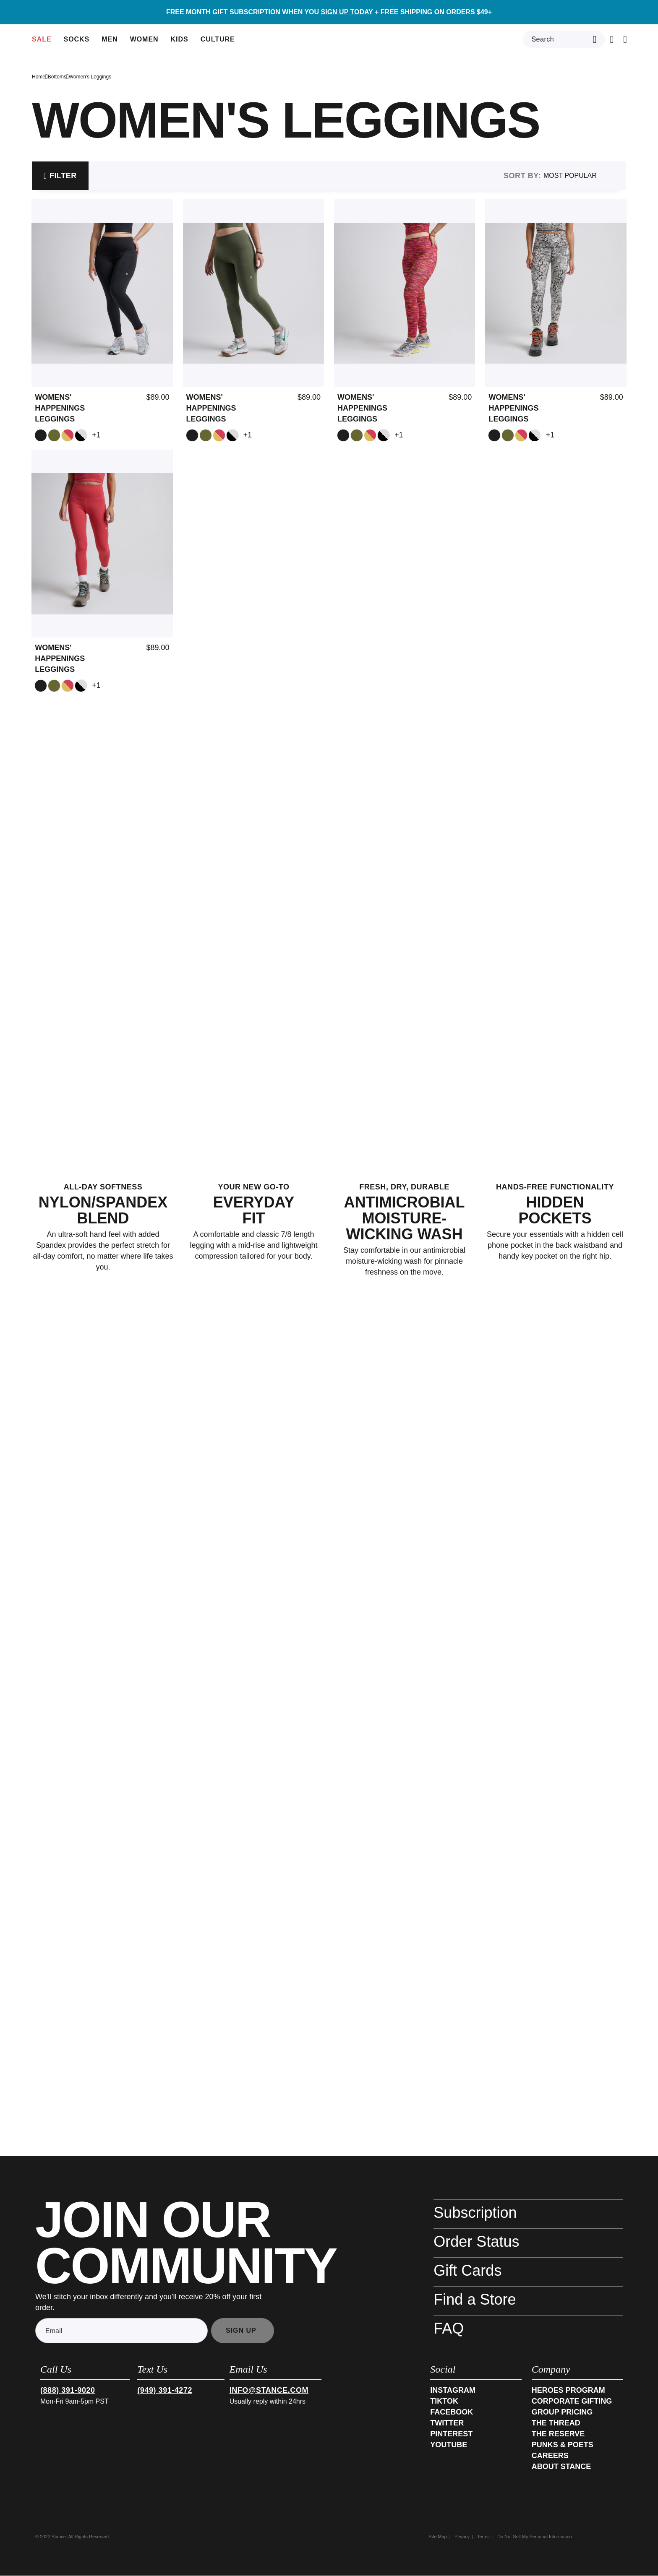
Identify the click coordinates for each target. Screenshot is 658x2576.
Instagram (452, 2390)
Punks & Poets (562, 2445)
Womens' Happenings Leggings (60, 409)
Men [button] (111, 45)
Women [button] (145, 45)
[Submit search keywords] (595, 39)
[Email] (121, 2331)
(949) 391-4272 (164, 2390)
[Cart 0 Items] (612, 39)
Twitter (447, 2423)
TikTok (444, 2401)
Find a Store (474, 2299)
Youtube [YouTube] (448, 2445)
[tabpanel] (329, 431)
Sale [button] (43, 45)
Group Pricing (562, 2412)
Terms (483, 2537)
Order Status (476, 2242)
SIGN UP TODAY (347, 12)
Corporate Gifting (572, 2401)
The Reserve (558, 2434)
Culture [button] (219, 45)
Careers (550, 2456)
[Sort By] (583, 175)
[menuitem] (43, 39)
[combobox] (564, 39)
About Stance (561, 2467)
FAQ (448, 2328)
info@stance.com (269, 2390)
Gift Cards (467, 2270)
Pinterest (451, 2434)
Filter (63, 176)
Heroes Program (568, 2390)
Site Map (437, 2537)
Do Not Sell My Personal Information (534, 2537)
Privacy (462, 2537)
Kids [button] (181, 45)
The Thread (556, 2423)
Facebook (451, 2412)
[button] (584, 12)
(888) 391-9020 (67, 2390)
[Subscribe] (242, 2331)
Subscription (475, 2213)
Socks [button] (78, 45)
